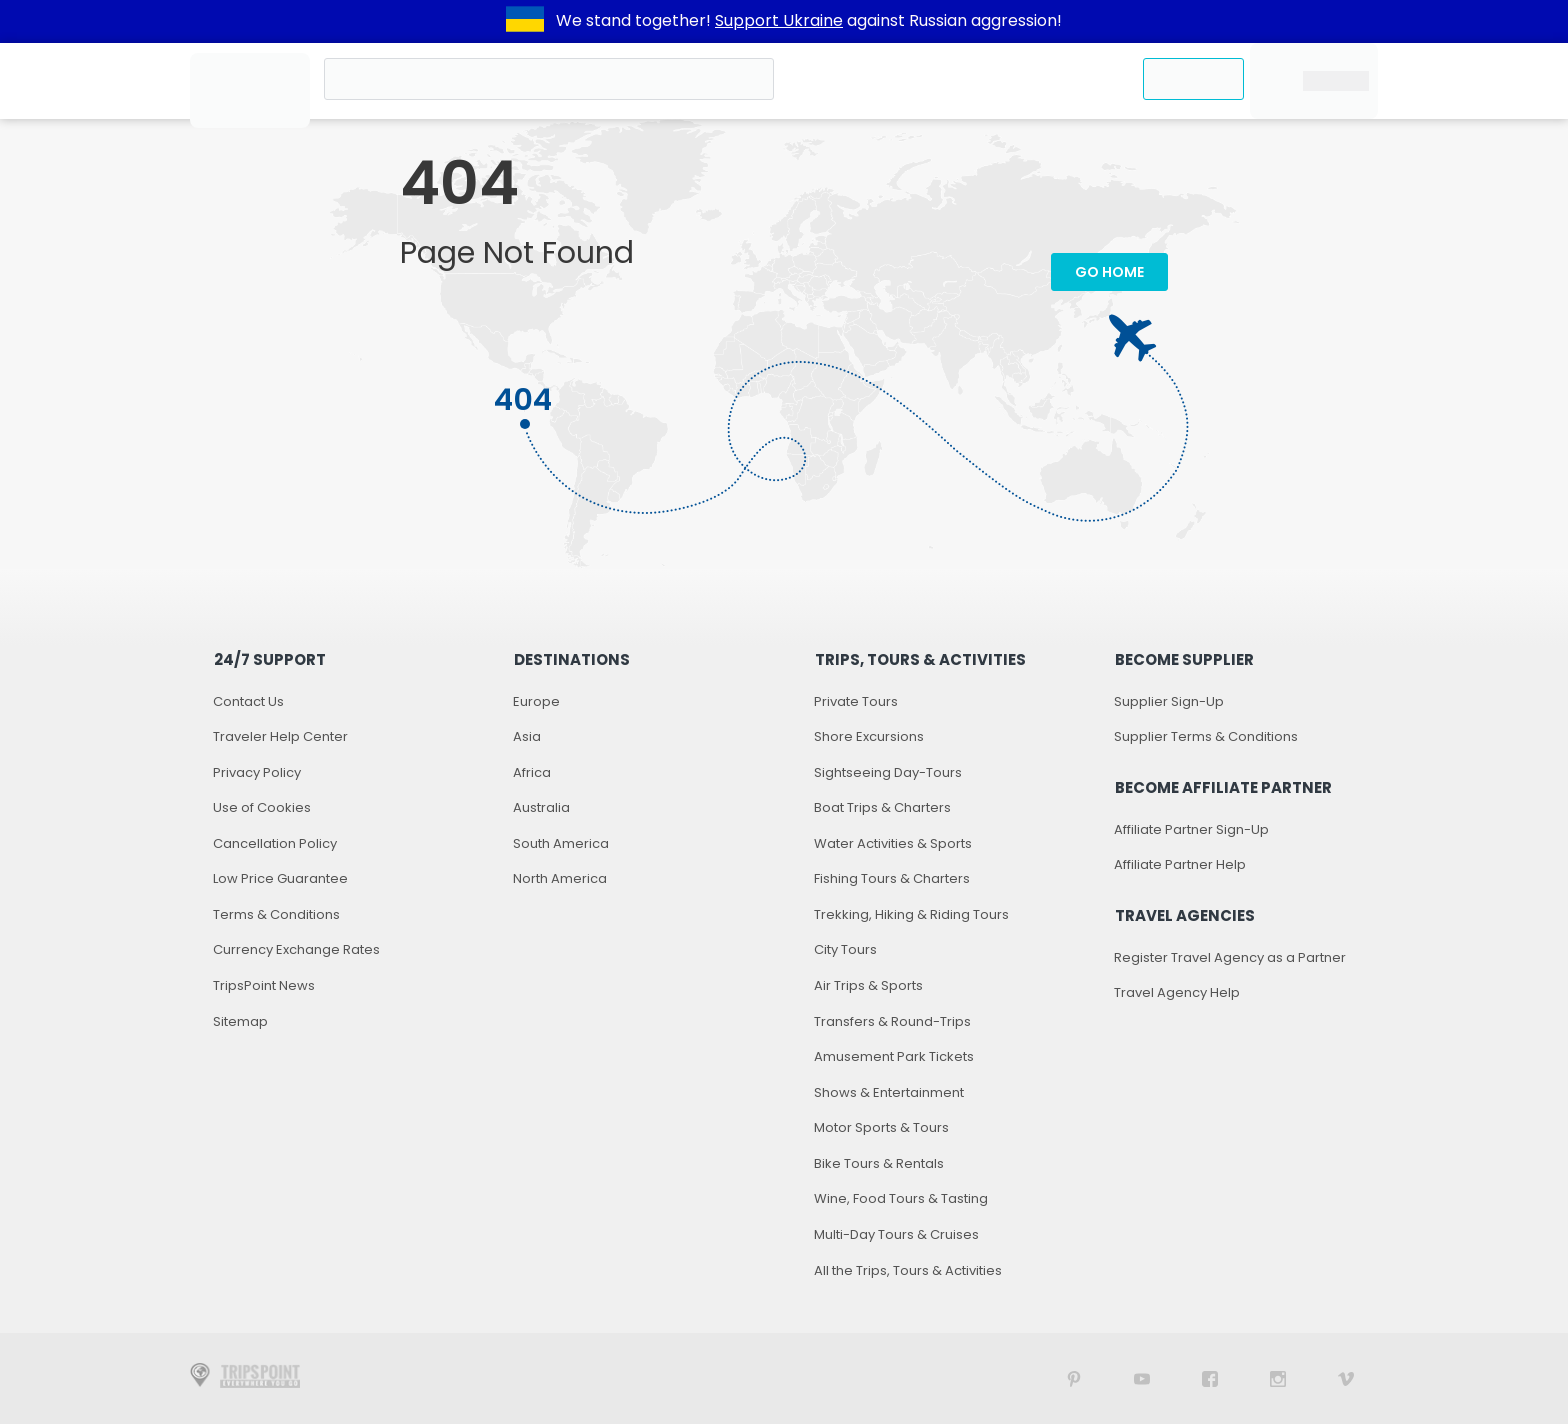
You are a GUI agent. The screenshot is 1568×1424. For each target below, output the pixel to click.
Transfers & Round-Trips (892, 1021)
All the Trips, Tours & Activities (908, 1270)
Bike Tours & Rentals (879, 1163)
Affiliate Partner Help (1180, 864)
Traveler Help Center (280, 736)
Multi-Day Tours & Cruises (896, 1234)
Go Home (1109, 272)
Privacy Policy (257, 772)
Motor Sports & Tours (881, 1127)
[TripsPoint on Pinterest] (1074, 1378)
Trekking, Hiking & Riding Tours (911, 914)
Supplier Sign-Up (1169, 701)
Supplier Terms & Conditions (1206, 736)
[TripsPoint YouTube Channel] (1142, 1378)
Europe (536, 701)
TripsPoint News (264, 985)
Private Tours (856, 701)
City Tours (845, 949)
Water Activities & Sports (893, 843)
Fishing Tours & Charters (892, 878)
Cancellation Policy (275, 843)
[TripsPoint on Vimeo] (1346, 1378)
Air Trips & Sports (868, 985)
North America (560, 878)
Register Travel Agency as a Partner (1230, 957)
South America (561, 843)
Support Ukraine (779, 20)
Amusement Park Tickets (894, 1056)
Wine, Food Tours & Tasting (901, 1198)
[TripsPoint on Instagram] (1278, 1378)
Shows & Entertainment (889, 1092)
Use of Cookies (262, 807)
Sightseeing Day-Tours (888, 772)
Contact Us (248, 701)
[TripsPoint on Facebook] (1210, 1378)
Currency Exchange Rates (296, 949)
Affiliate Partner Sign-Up (1191, 829)
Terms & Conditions (276, 914)
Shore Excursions (869, 736)
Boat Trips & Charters (882, 807)
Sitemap (240, 1021)
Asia (527, 736)
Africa (532, 772)
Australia (541, 807)
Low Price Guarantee (280, 878)
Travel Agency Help (1177, 992)
